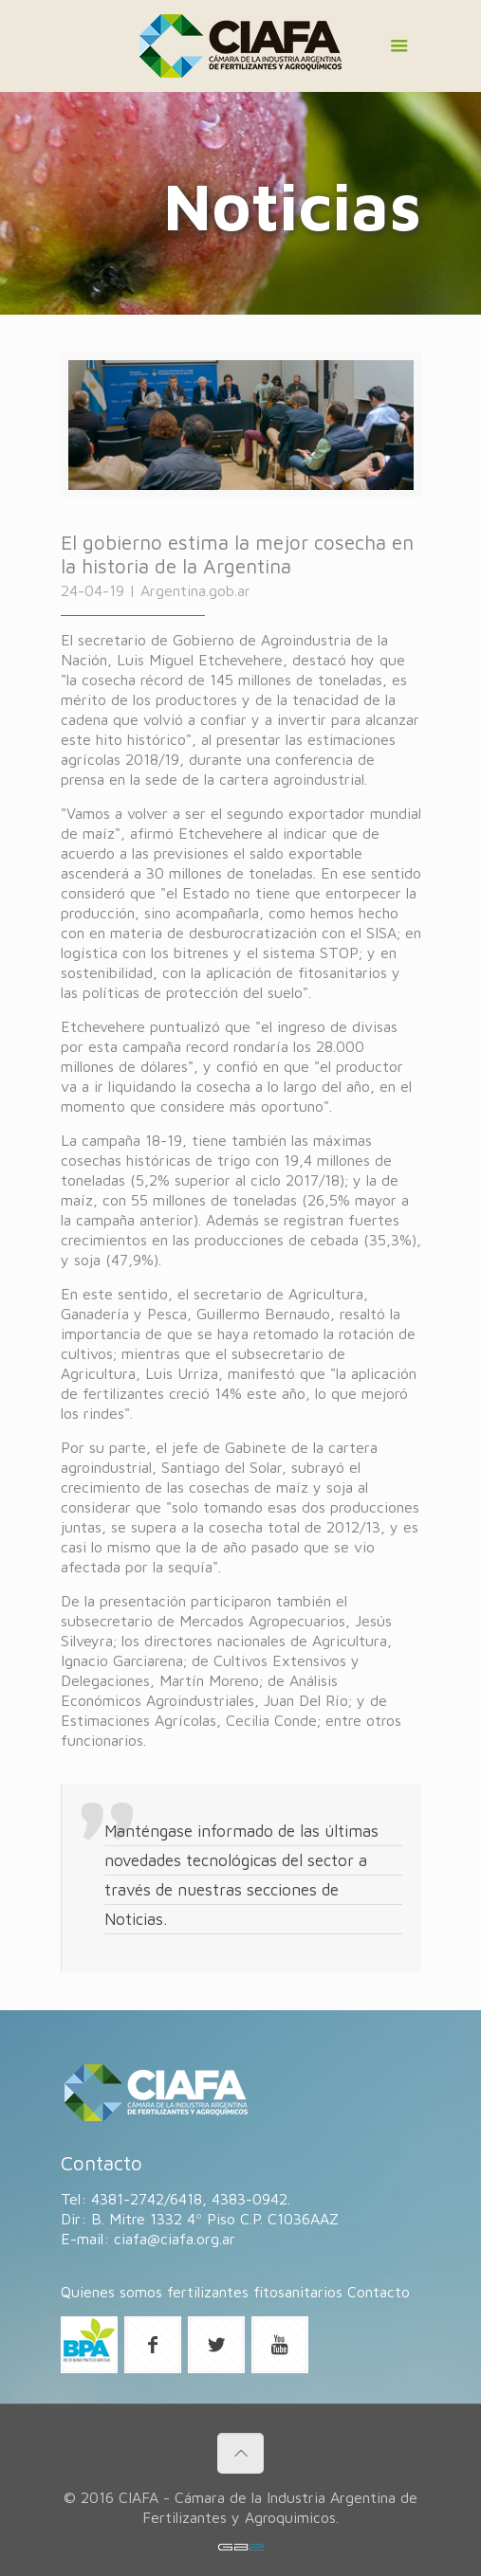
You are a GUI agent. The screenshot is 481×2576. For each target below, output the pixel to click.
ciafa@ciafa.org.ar (174, 2238)
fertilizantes (208, 2291)
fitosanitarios (297, 2291)
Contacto (378, 2291)
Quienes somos (111, 2291)
